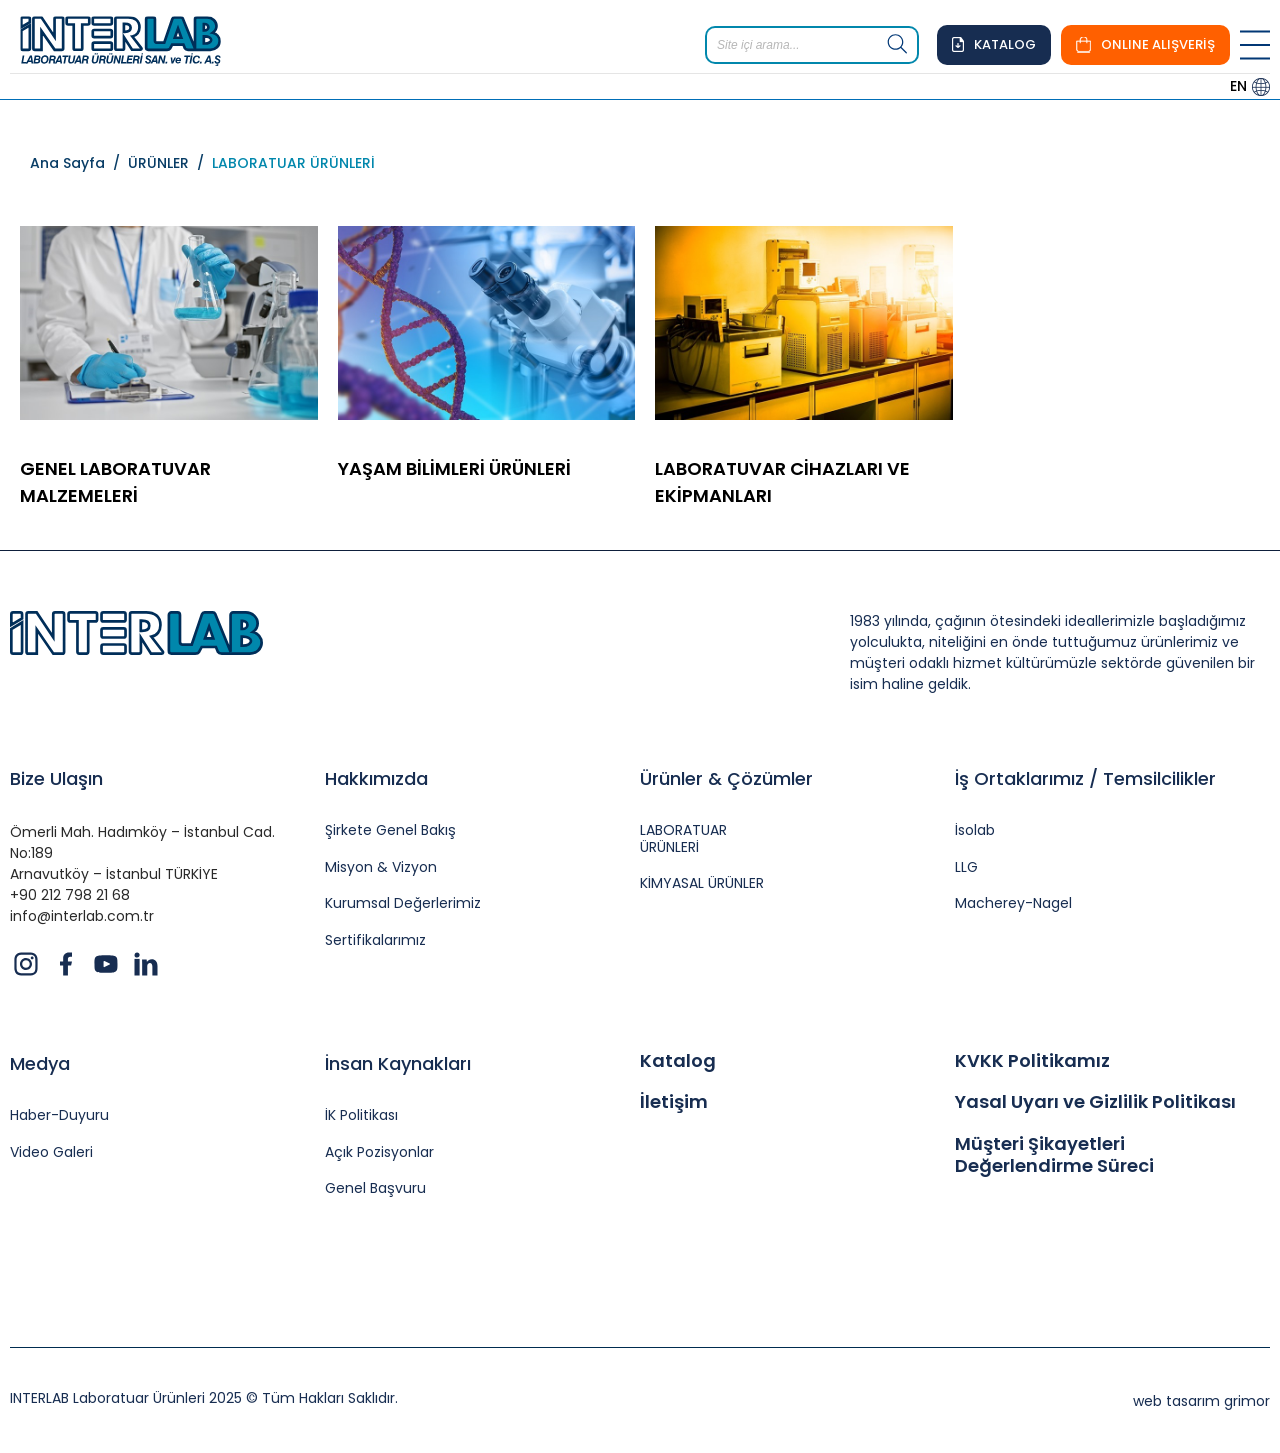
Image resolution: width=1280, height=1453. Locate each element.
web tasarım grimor (1201, 1401)
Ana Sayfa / (79, 163)
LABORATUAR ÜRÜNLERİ (293, 163)
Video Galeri (51, 1152)
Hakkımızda (376, 778)
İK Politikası (361, 1115)
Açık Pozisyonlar (379, 1152)
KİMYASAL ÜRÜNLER (702, 883)
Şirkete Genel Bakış (390, 830)
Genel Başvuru (375, 1188)
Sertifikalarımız (375, 940)
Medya (40, 1063)
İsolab (975, 830)
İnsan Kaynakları (398, 1063)
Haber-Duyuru (59, 1115)
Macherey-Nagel (1013, 903)
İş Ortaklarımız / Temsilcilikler (1085, 778)
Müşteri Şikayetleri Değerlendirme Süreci (1054, 1154)
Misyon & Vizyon (381, 867)
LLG (966, 867)
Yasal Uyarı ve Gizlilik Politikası (1095, 1102)
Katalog (678, 1061)
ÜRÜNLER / (170, 163)
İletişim (674, 1102)
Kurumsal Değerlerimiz (403, 903)
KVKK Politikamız (1032, 1061)
